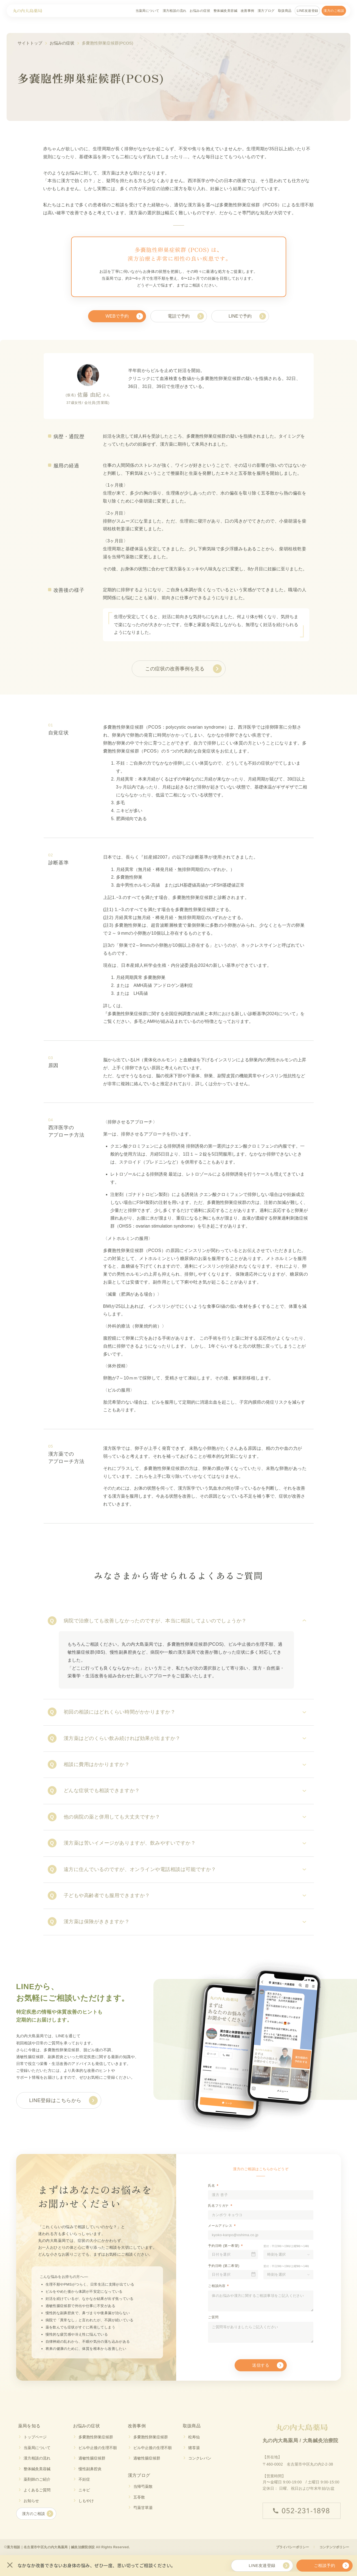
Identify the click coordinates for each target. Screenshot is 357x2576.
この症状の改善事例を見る (174, 668)
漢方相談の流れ (175, 11)
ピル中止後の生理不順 (97, 2447)
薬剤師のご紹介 (37, 2479)
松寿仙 (194, 2437)
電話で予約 (179, 316)
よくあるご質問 (37, 2490)
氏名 (211, 2186)
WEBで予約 (116, 316)
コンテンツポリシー (334, 2547)
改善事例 (247, 11)
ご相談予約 (324, 2565)
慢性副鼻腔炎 (90, 2469)
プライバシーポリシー (292, 2547)
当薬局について (147, 11)
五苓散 (139, 2497)
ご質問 (213, 2317)
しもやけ (86, 2501)
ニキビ (84, 2490)
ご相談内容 (216, 2286)
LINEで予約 (240, 316)
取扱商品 (285, 11)
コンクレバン (199, 2458)
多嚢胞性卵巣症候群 (95, 2437)
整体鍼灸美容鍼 (225, 11)
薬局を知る (29, 2426)
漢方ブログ (266, 11)
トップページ (35, 2437)
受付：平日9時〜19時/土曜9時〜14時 (286, 2246)
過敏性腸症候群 (91, 2458)
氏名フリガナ (218, 2206)
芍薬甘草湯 (143, 2507)
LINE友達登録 (307, 11)
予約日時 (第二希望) (223, 2266)
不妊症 (84, 2479)
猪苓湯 (194, 2447)
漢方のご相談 (334, 11)
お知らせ (31, 2501)
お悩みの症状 (200, 11)
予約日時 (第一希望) (223, 2246)
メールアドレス (220, 2226)
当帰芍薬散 (143, 2486)
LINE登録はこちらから (55, 2100)
